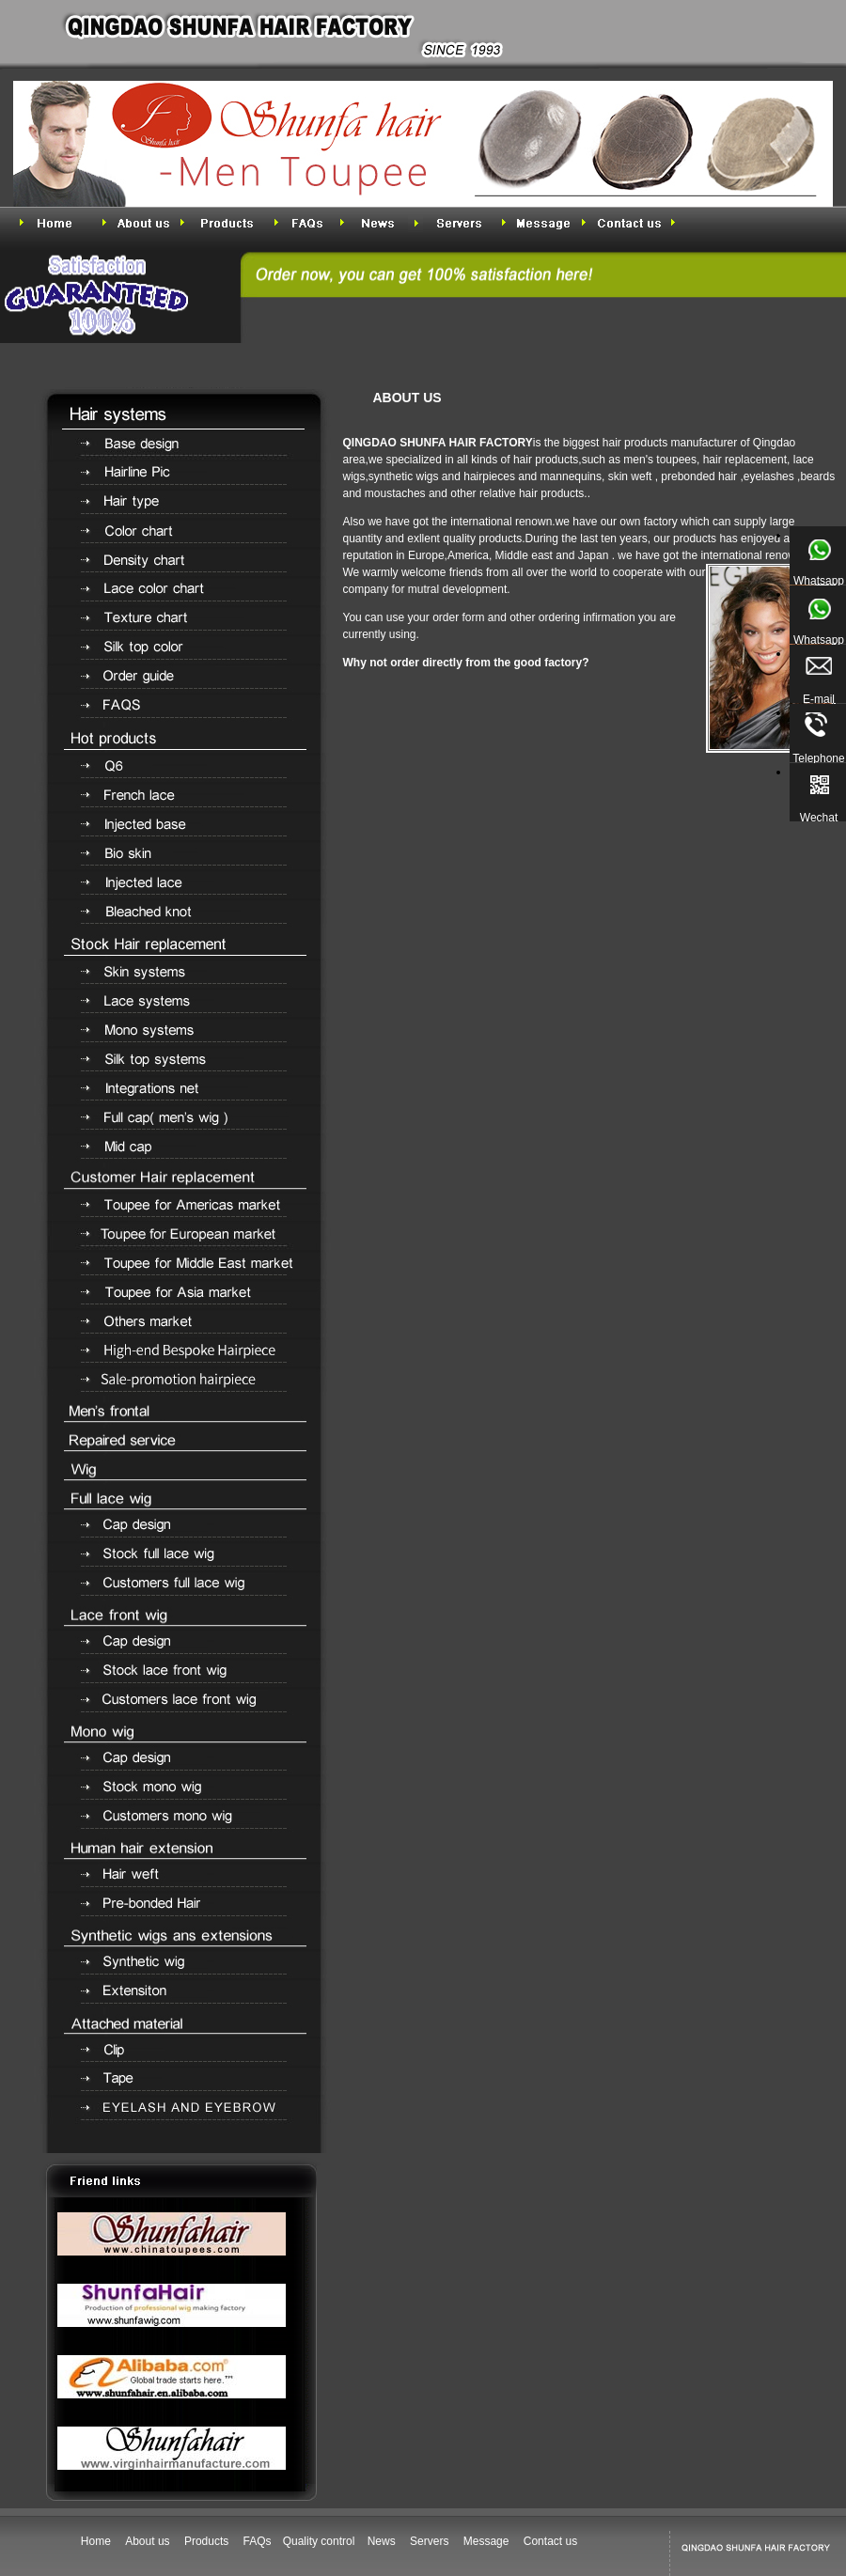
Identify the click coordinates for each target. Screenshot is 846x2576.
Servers (429, 2541)
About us (147, 2541)
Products (206, 2541)
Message (486, 2541)
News (382, 2541)
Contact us (550, 2541)
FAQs (257, 2541)
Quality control (320, 2541)
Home (96, 2541)
